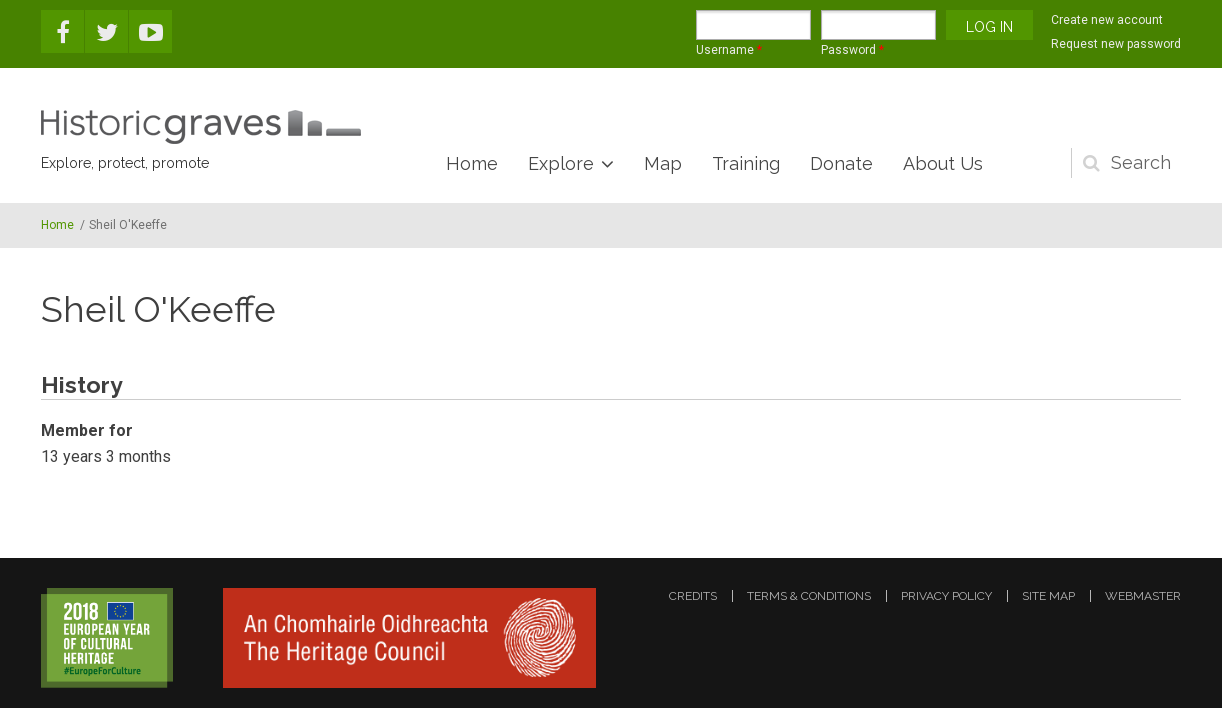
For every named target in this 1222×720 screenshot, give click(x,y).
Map (663, 163)
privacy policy (946, 596)
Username (729, 50)
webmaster (1143, 596)
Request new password (1116, 44)
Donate (841, 163)
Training (746, 163)
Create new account (1107, 20)
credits (693, 596)
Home (472, 163)
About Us (943, 163)
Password (852, 50)
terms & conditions (809, 596)
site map (1048, 596)
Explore (561, 163)
